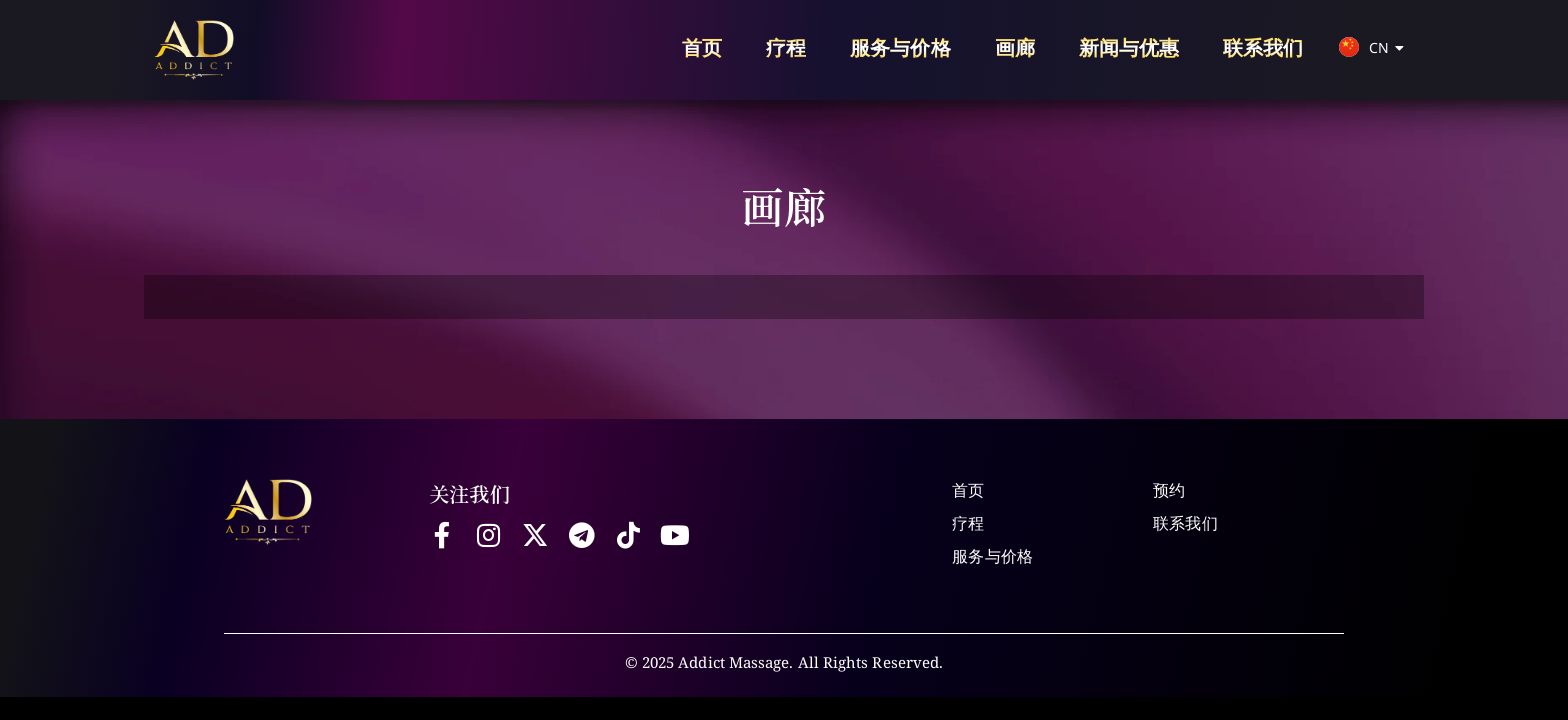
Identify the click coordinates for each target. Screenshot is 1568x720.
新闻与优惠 (1129, 47)
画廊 (1015, 47)
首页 (702, 47)
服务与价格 (900, 47)
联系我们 (1263, 47)
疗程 (786, 47)
